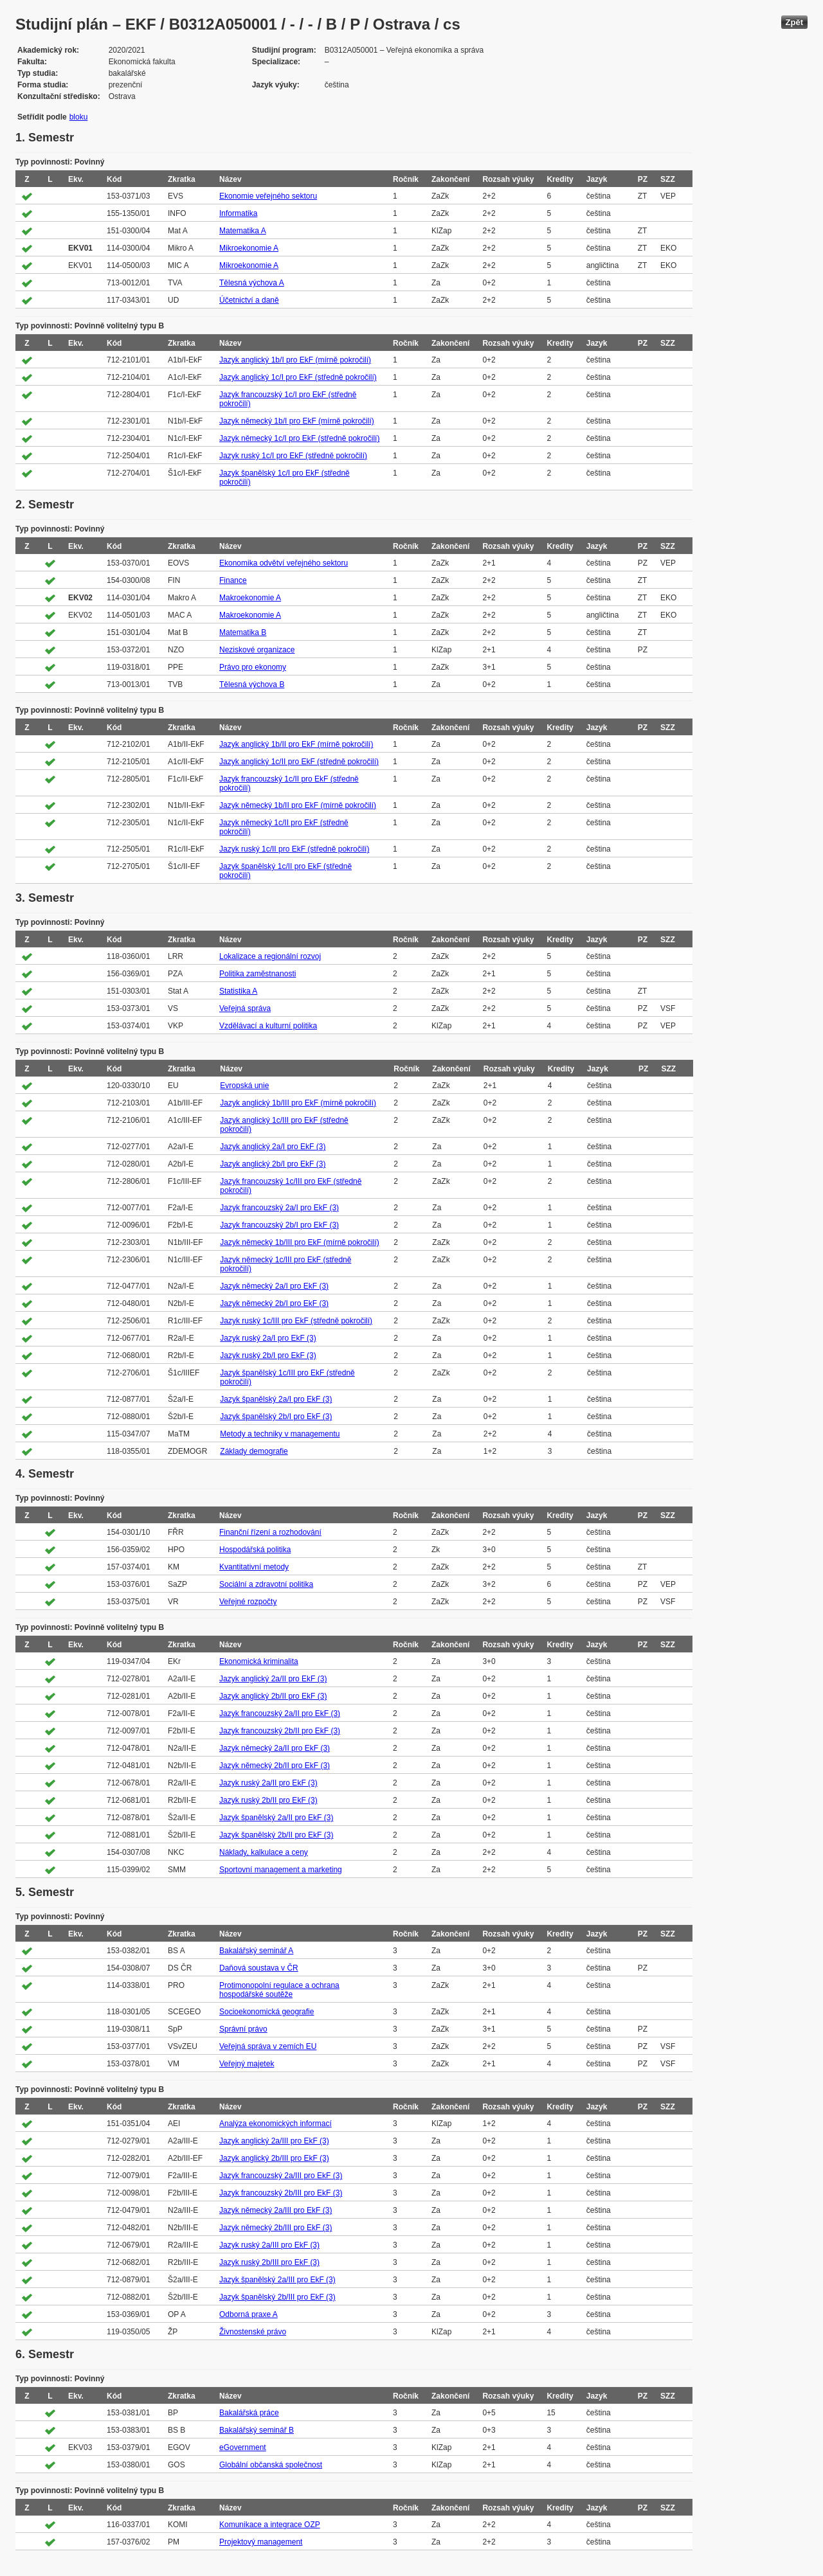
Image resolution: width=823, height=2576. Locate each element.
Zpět (794, 22)
